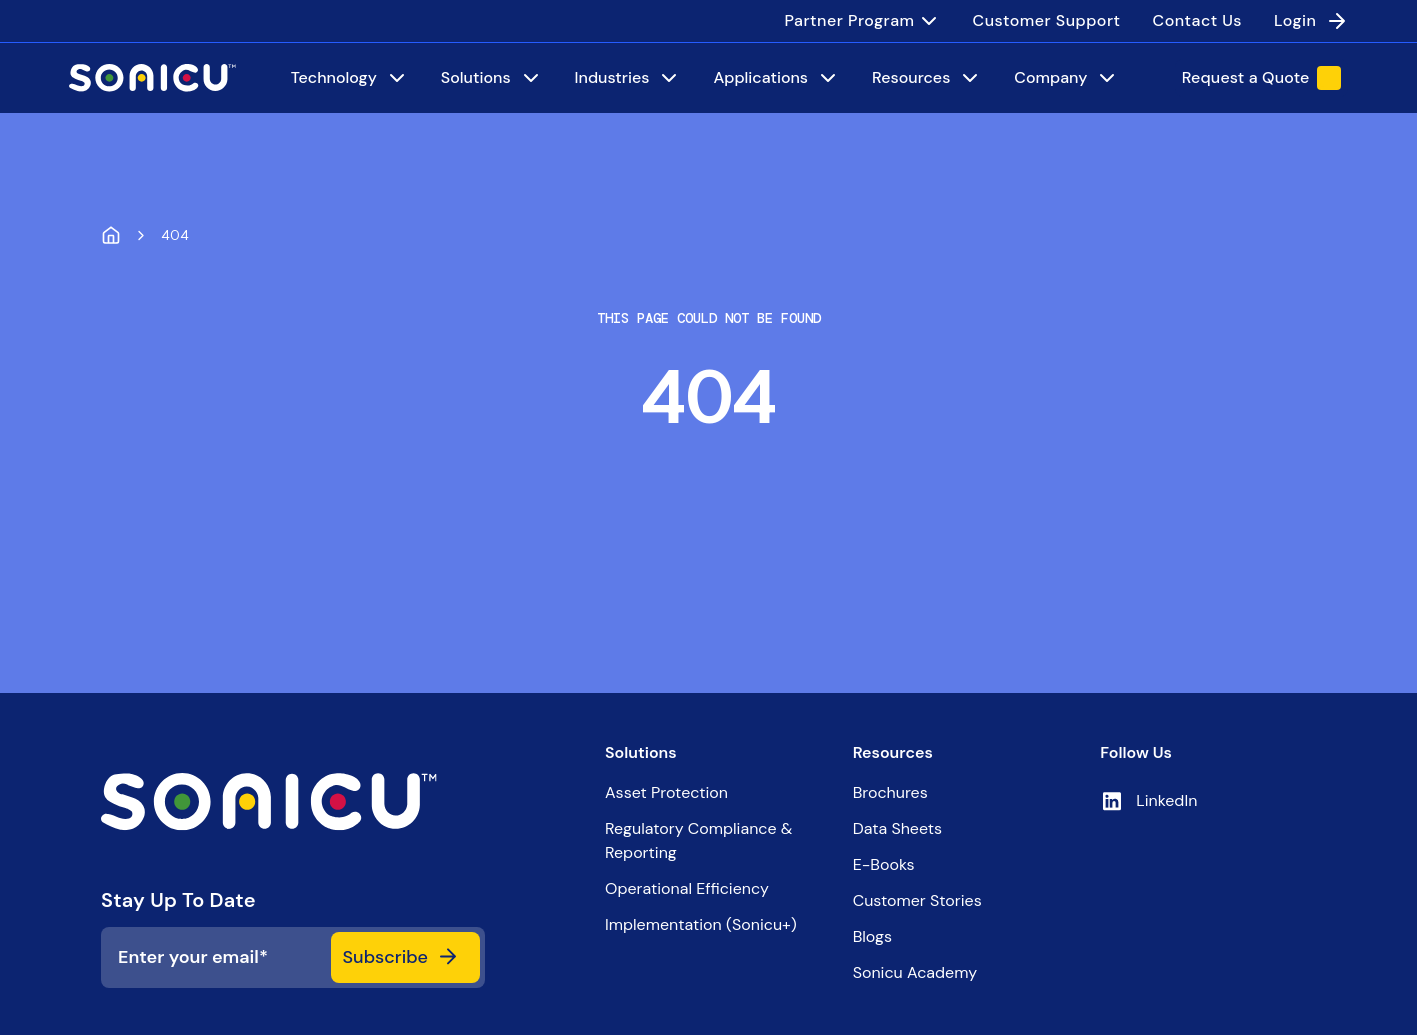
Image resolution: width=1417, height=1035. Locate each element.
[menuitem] (863, 21)
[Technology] (350, 78)
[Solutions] (492, 78)
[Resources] (927, 78)
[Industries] (628, 78)
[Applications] (776, 78)
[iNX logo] (293, 802)
